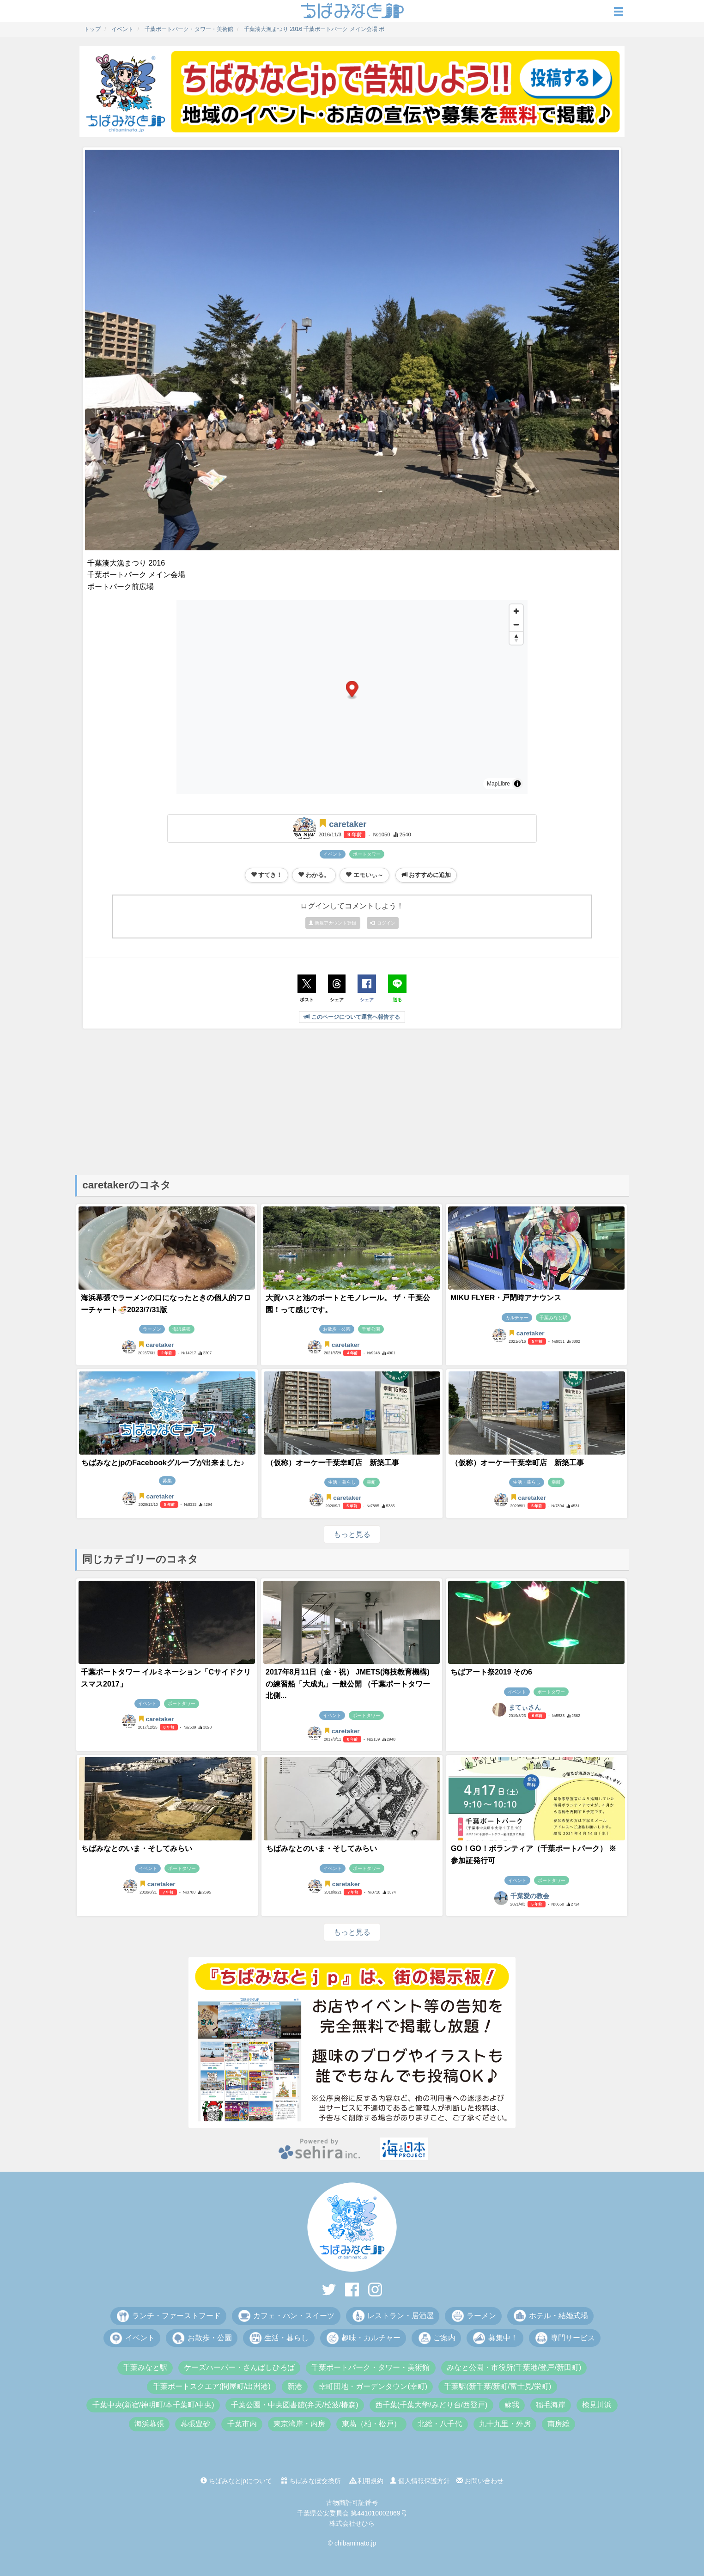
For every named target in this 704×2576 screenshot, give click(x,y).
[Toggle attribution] (517, 783)
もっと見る (352, 1534)
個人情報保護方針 (420, 2481)
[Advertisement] (352, 1101)
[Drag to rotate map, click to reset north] (516, 638)
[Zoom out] (516, 624)
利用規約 (367, 2481)
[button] (352, 690)
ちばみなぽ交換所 (311, 2481)
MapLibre (498, 783)
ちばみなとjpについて (236, 2481)
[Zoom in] (516, 611)
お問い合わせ (480, 2481)
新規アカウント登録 (333, 923)
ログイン (383, 923)
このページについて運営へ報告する (352, 1017)
